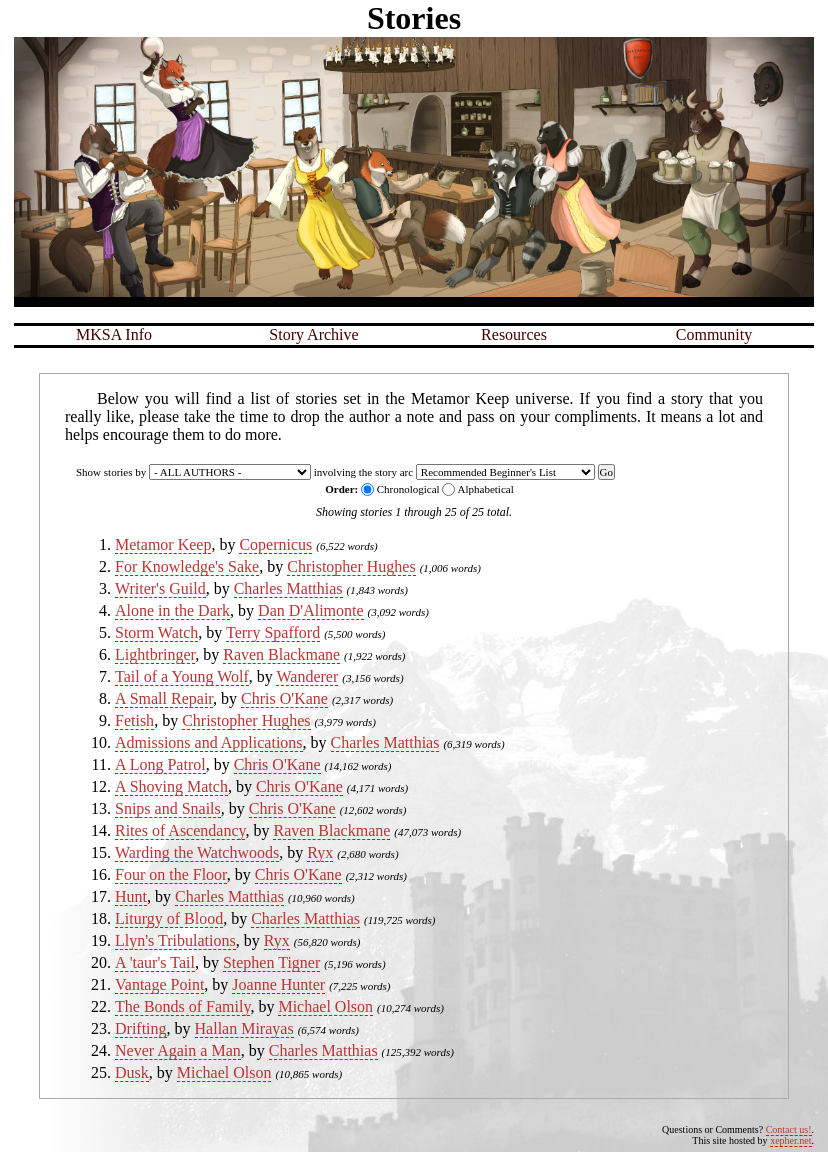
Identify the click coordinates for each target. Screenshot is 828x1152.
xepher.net (790, 1140)
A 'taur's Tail (155, 962)
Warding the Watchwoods (197, 852)
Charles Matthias (288, 588)
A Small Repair (164, 698)
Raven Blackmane (281, 654)
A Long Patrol (160, 764)
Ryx (320, 852)
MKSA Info (114, 334)
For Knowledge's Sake (187, 566)
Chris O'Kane (284, 698)
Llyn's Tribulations (175, 940)
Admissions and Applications (209, 742)
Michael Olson (325, 1006)
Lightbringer (155, 654)
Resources (514, 334)
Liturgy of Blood (169, 918)
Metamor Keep (163, 544)
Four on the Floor (171, 874)
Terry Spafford (273, 632)
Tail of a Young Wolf (182, 676)
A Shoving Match (171, 786)
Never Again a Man (178, 1050)
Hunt (131, 896)
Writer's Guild (160, 588)
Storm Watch (156, 632)
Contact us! (789, 1129)
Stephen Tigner (271, 962)
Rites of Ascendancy (180, 830)
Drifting (141, 1028)
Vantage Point (159, 984)
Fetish (134, 720)
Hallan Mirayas (244, 1028)
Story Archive (313, 334)
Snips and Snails (168, 808)
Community (714, 334)
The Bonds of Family (182, 1006)
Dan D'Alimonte (311, 610)
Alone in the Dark (172, 610)
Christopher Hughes (351, 566)
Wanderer (307, 676)
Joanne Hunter (278, 984)
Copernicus (275, 544)
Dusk (132, 1072)
